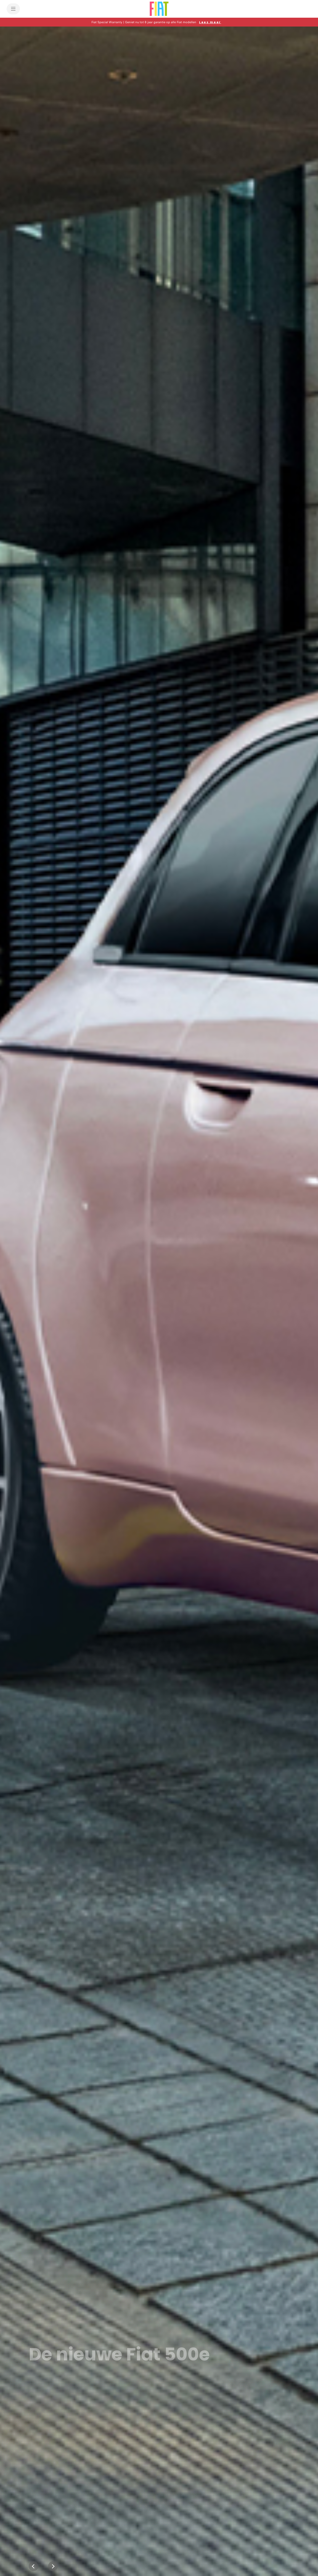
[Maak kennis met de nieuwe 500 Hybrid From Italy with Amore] (159, 1301)
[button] (159, 22)
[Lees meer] (210, 22)
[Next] (53, 2566)
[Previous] (33, 2566)
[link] (64, 2401)
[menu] (13, 9)
